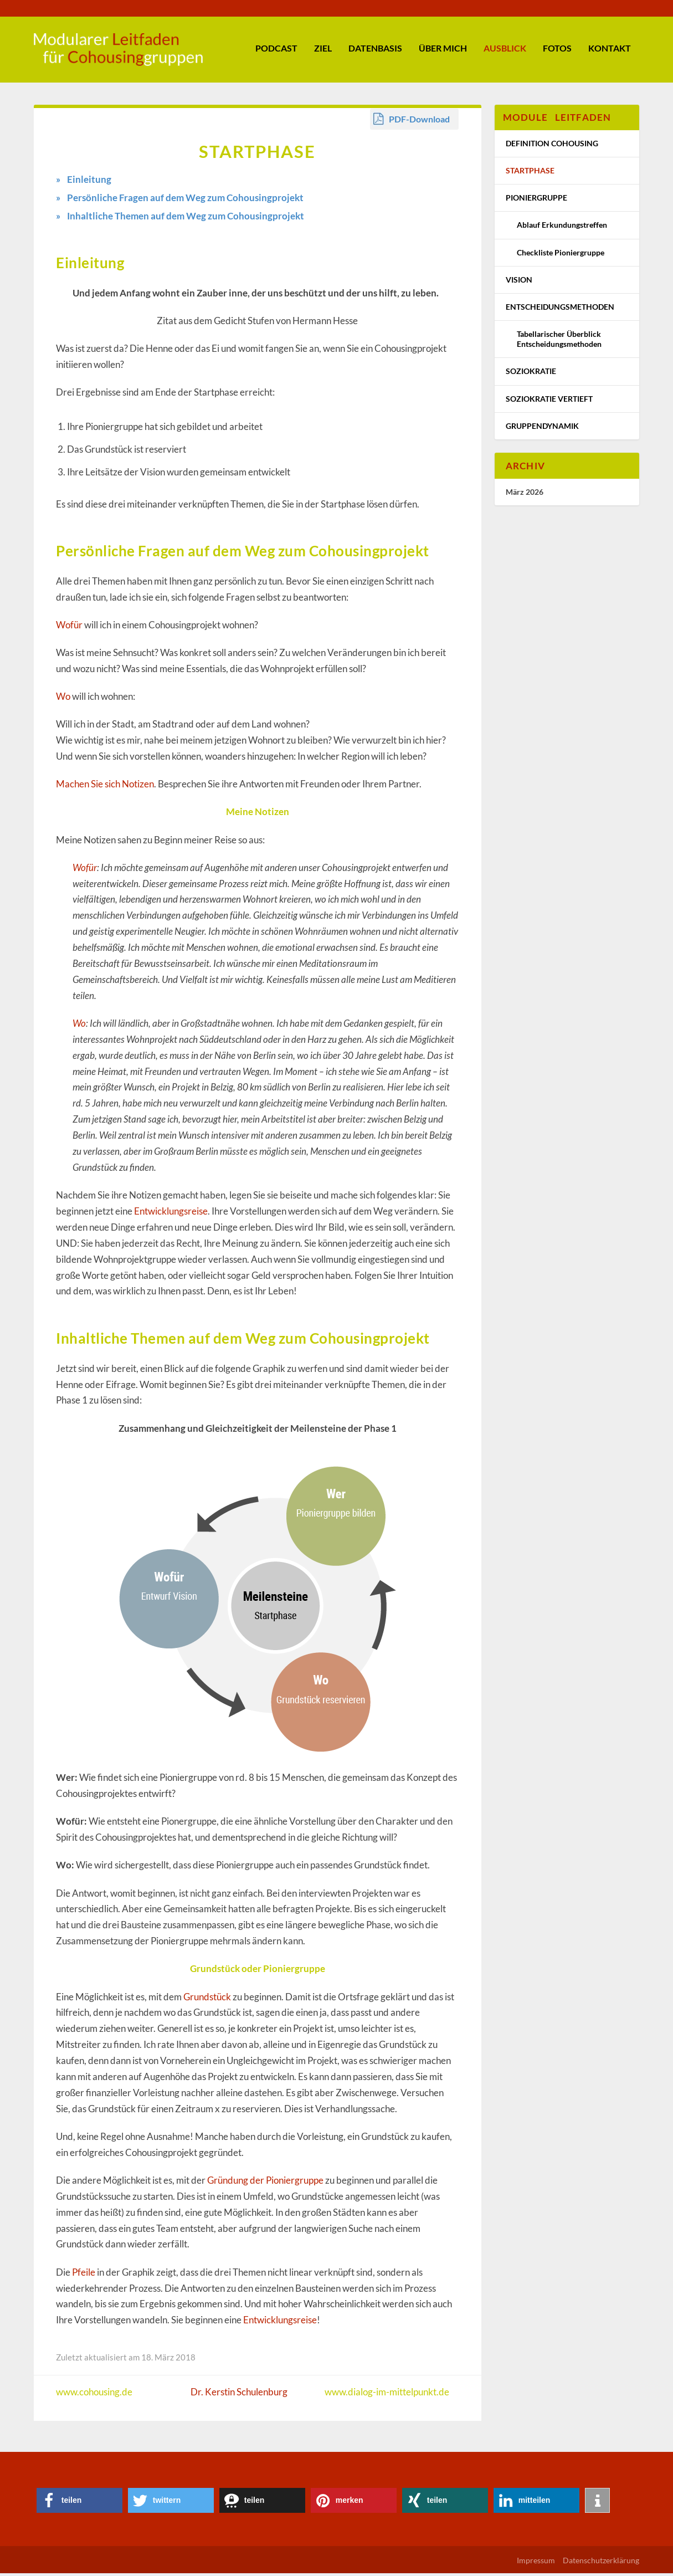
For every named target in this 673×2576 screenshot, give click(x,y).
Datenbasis (375, 51)
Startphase (530, 173)
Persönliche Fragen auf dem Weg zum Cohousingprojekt (185, 200)
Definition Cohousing (552, 146)
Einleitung (89, 182)
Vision (519, 282)
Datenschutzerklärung (601, 2563)
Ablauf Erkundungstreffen (562, 228)
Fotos (557, 51)
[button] (79, 2503)
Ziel (323, 51)
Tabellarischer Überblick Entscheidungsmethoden (559, 341)
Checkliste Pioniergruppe (560, 255)
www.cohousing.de (94, 2394)
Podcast (276, 51)
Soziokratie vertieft (549, 401)
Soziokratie (531, 374)
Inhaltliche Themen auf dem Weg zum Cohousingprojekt (185, 218)
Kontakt (609, 51)
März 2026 (524, 494)
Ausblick (505, 51)
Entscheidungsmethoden (560, 309)
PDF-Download (419, 122)
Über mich (443, 51)
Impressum (536, 2563)
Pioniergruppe (536, 200)
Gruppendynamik (542, 428)
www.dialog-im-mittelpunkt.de (387, 2394)
